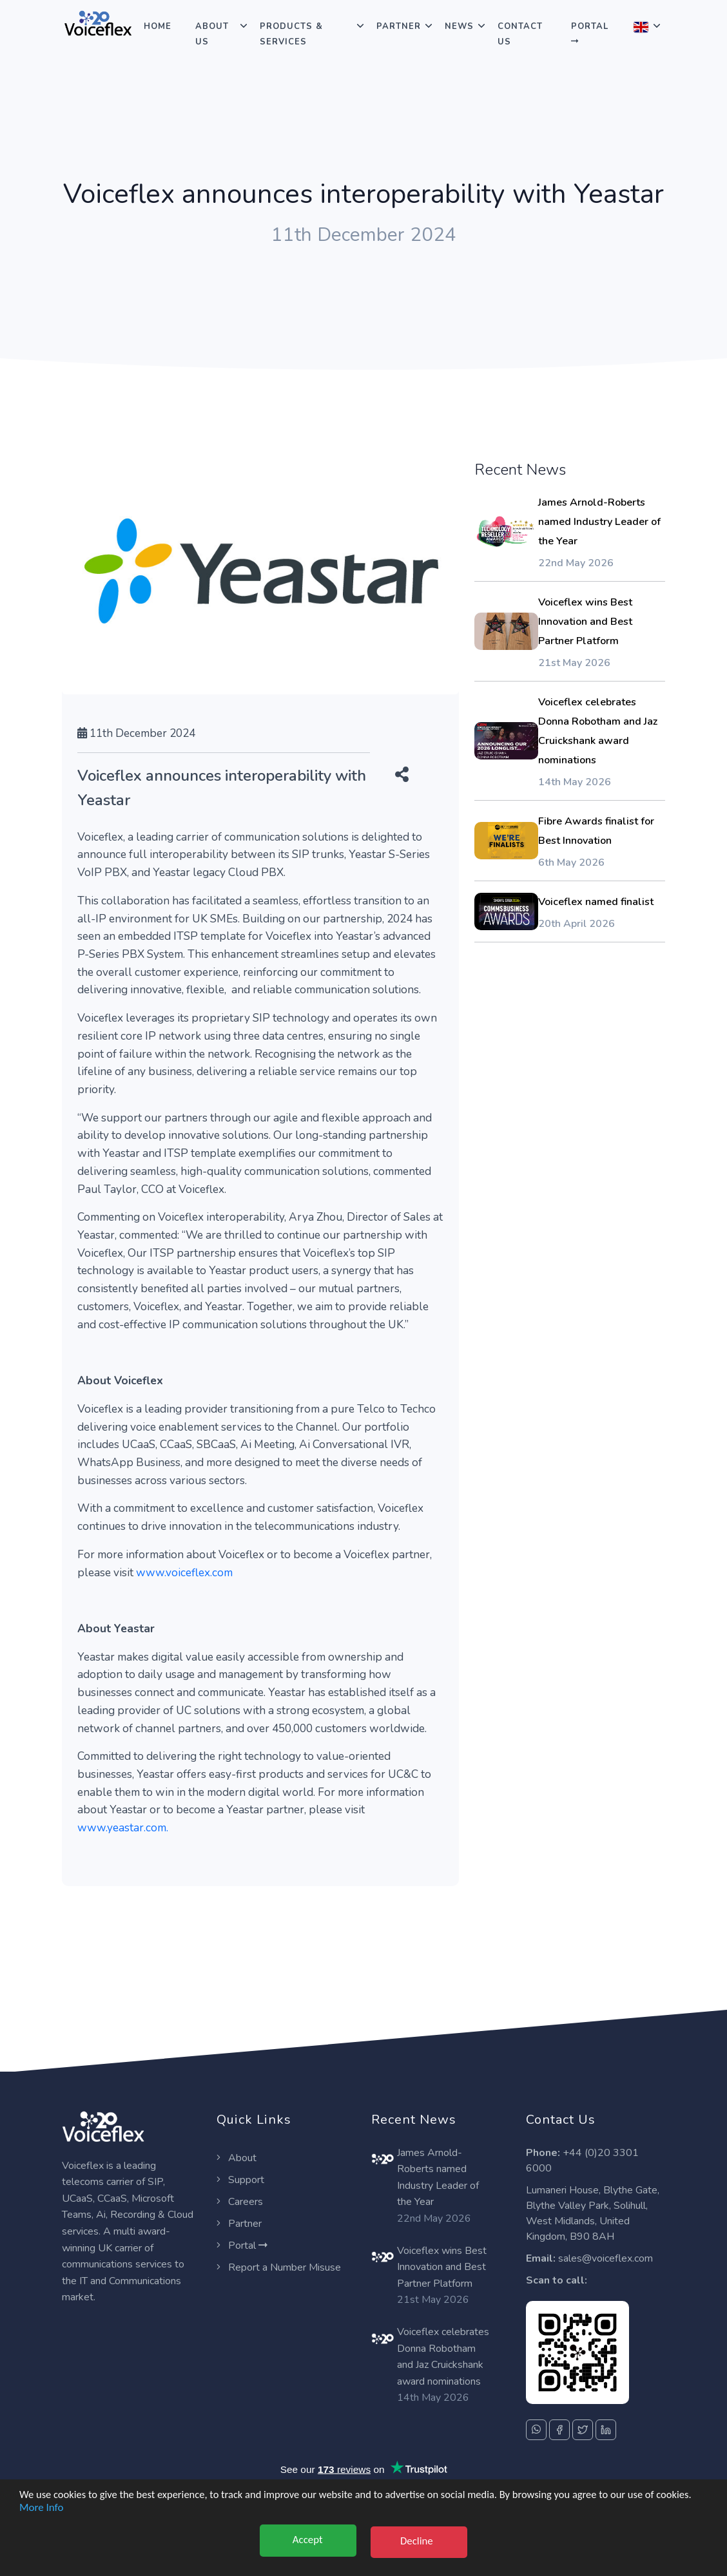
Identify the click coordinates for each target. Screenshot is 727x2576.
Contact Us (520, 34)
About (237, 2158)
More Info (41, 2519)
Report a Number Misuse (279, 2267)
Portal (589, 33)
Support (240, 2180)
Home (157, 26)
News (459, 26)
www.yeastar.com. (122, 1827)
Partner (398, 26)
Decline (419, 2539)
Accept (304, 2539)
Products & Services (291, 34)
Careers (240, 2202)
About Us (212, 34)
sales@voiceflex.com (605, 2258)
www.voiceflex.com (184, 1572)
